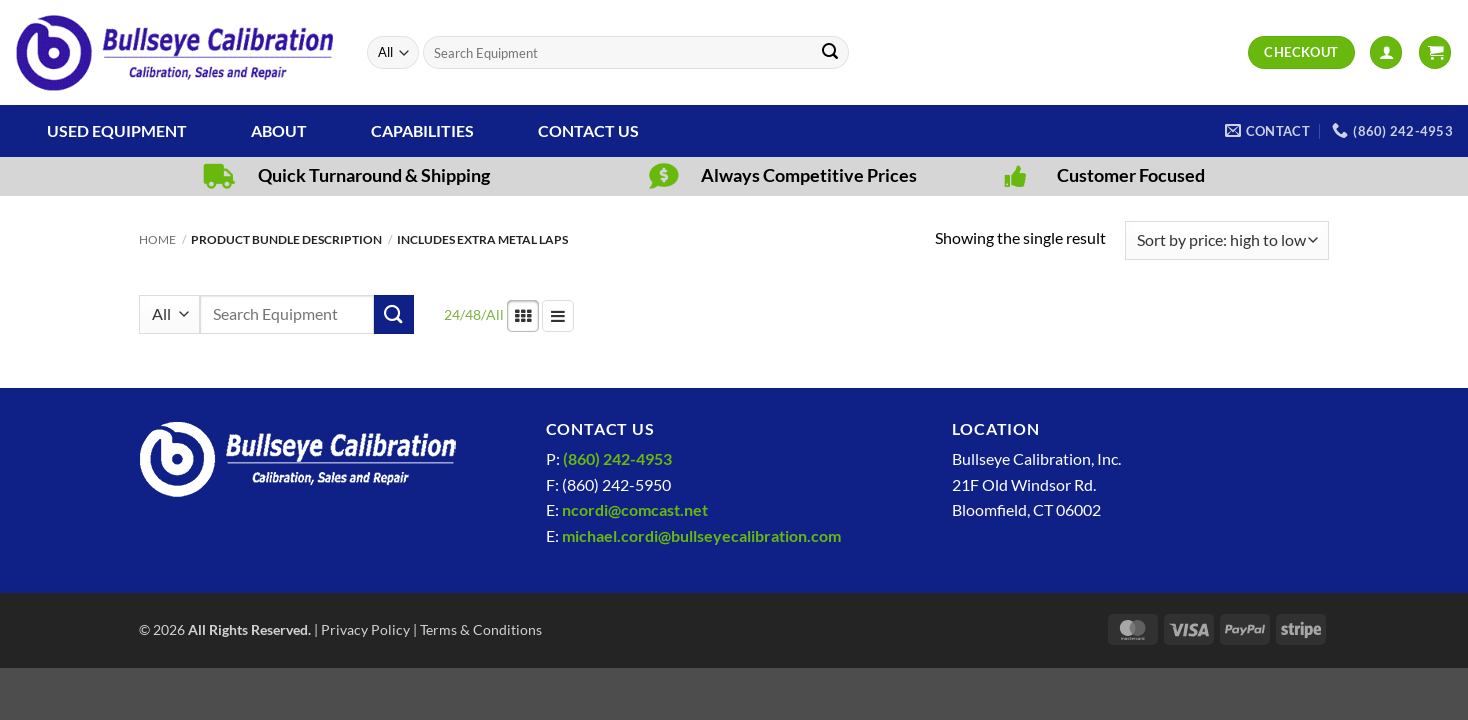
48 (473, 314)
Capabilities (422, 130)
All (495, 314)
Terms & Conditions (481, 629)
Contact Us (588, 130)
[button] (1386, 52)
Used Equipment (117, 130)
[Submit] (830, 53)
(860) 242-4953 (617, 458)
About (279, 130)
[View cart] (1435, 52)
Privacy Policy (365, 629)
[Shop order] (1227, 240)
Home (157, 239)
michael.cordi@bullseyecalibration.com (701, 535)
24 (452, 314)
